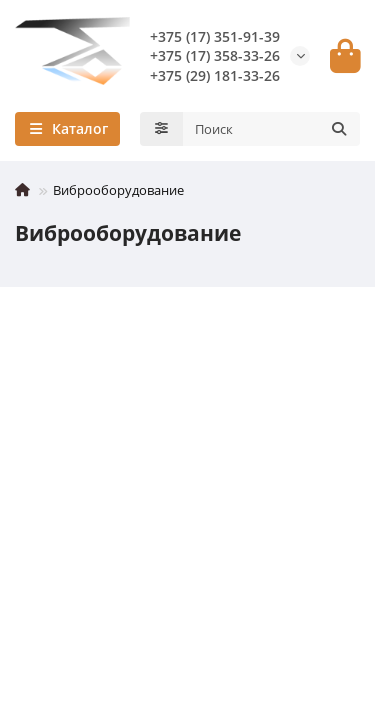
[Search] (272, 129)
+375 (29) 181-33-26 (215, 75)
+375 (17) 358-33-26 (215, 55)
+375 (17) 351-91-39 (215, 36)
